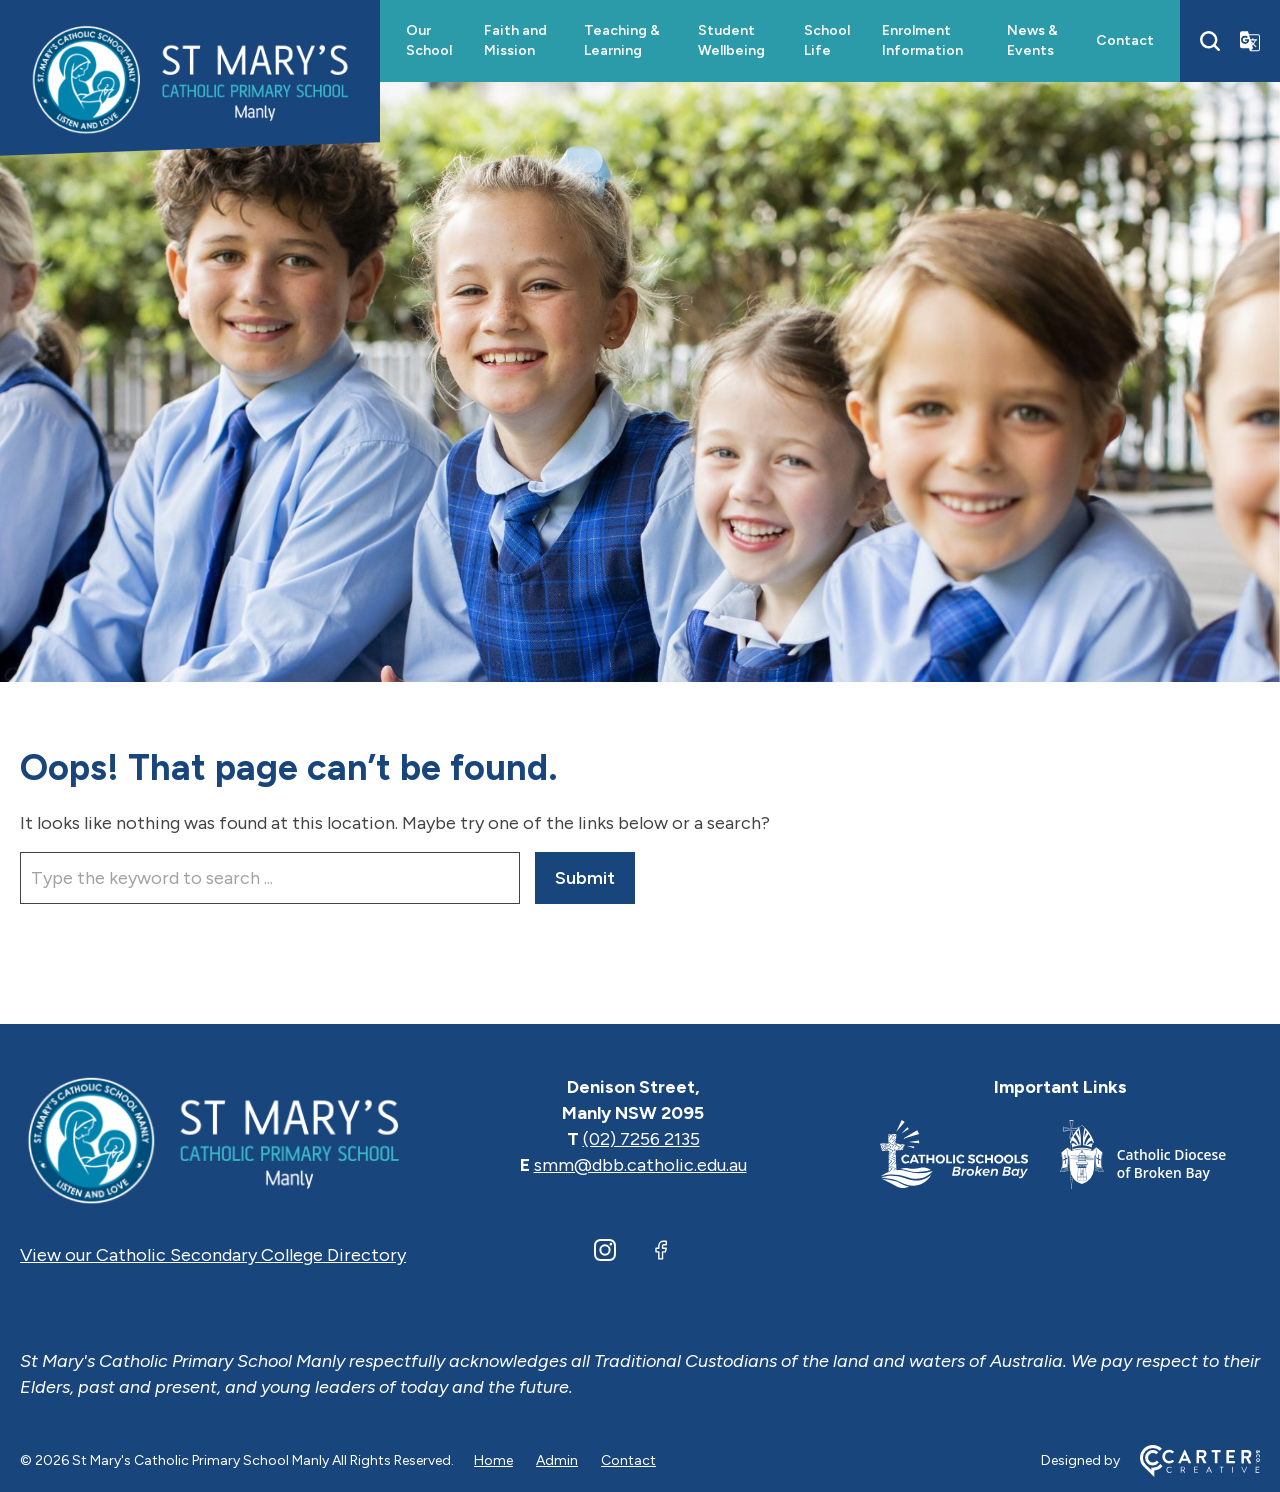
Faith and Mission (515, 40)
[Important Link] (970, 1158)
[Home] (213, 1139)
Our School (429, 40)
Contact (1125, 40)
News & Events (1032, 40)
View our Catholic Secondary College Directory (213, 1255)
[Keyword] (270, 878)
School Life (827, 40)
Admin (557, 1460)
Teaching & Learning (622, 40)
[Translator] (1250, 41)
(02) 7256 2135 (641, 1139)
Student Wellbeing (731, 40)
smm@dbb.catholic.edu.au (640, 1165)
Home (493, 1460)
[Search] (1210, 41)
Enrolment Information (922, 40)
